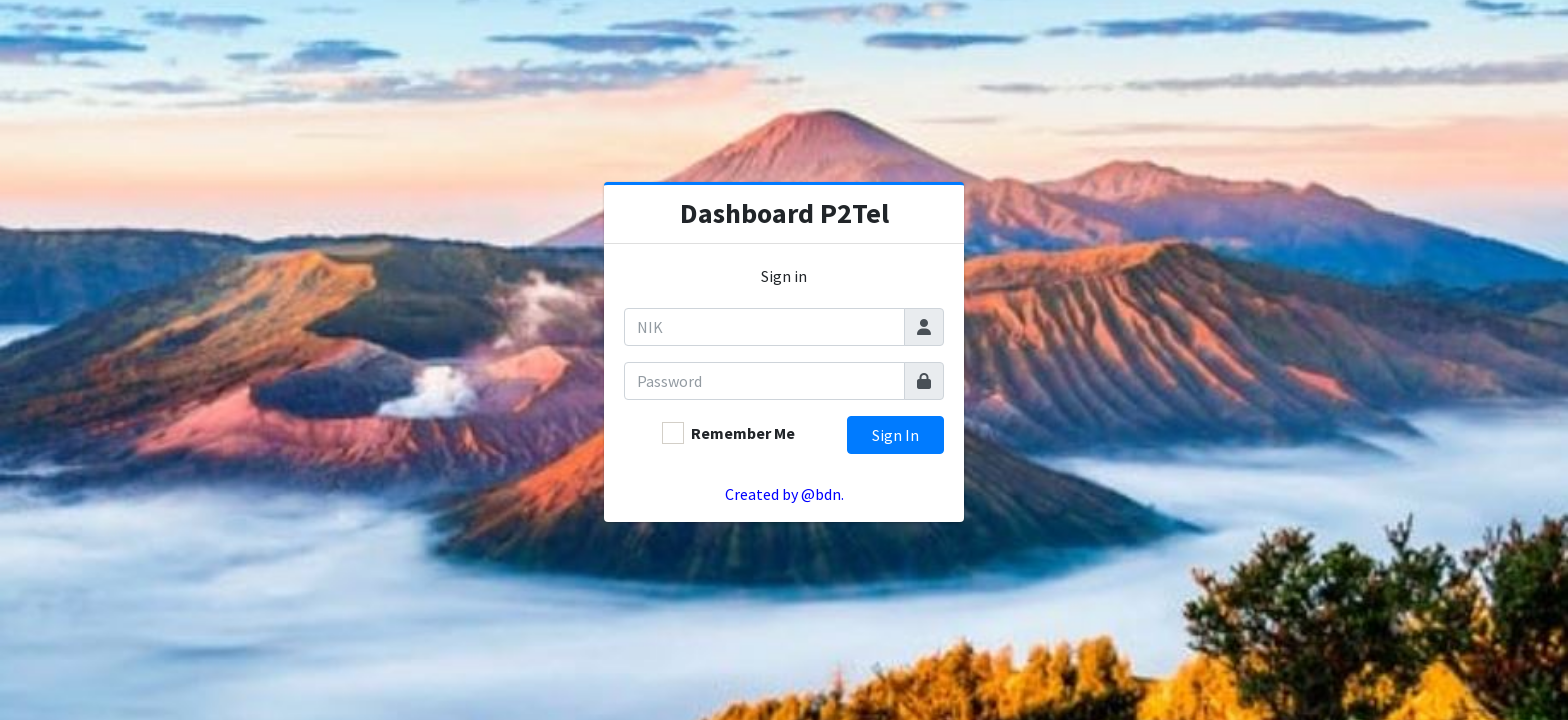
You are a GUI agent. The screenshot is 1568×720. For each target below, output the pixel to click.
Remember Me (743, 433)
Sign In (895, 435)
